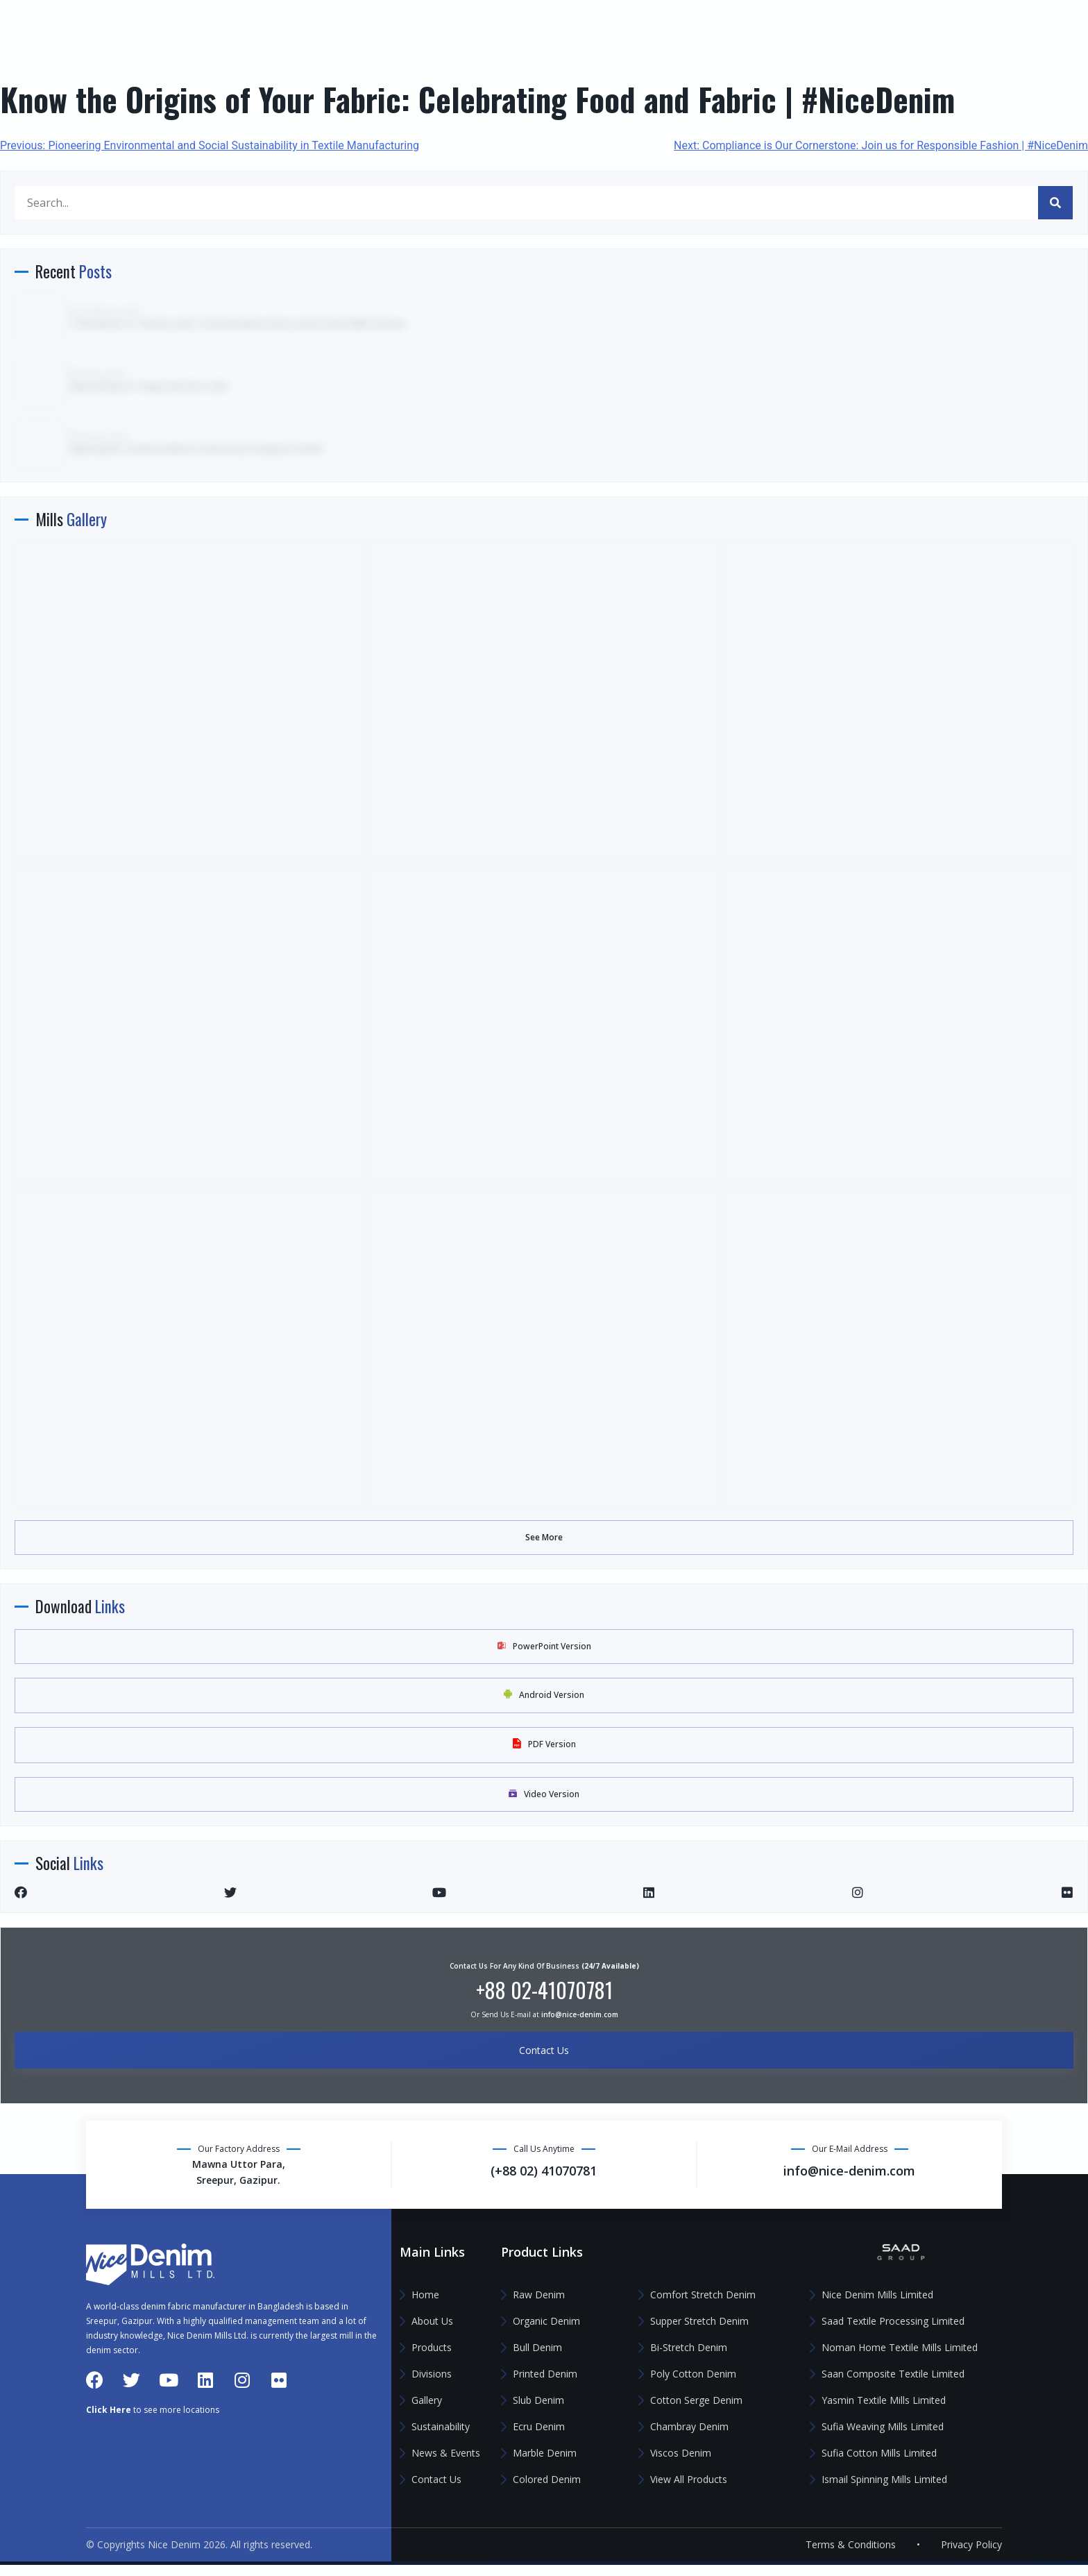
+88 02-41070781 (544, 1989)
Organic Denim (546, 2320)
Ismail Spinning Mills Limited (884, 2479)
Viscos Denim (680, 2452)
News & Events (84, 351)
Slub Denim (538, 2400)
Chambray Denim (689, 2426)
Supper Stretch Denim (699, 2320)
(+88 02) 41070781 (854, 27)
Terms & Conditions (851, 2555)
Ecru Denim (539, 2426)
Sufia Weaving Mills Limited (883, 2426)
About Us (50, 150)
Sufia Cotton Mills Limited (879, 2452)
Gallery (45, 271)
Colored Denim (547, 2479)
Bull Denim (537, 2347)
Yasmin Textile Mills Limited (884, 2400)
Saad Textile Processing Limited (893, 2320)
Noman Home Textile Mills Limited (900, 2347)
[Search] (1055, 202)
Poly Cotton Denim (693, 2373)
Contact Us (55, 391)
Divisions (49, 230)
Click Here (108, 2496)
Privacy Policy (971, 2555)
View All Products (688, 2479)
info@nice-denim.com (1009, 27)
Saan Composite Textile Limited (893, 2373)
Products (49, 190)
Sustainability (62, 311)
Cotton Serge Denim (696, 2400)
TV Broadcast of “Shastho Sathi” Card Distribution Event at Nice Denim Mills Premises (238, 324)
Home (42, 110)
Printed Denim (545, 2373)
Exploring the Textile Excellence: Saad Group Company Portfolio (196, 449)
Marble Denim (545, 2452)
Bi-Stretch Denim (688, 2347)
